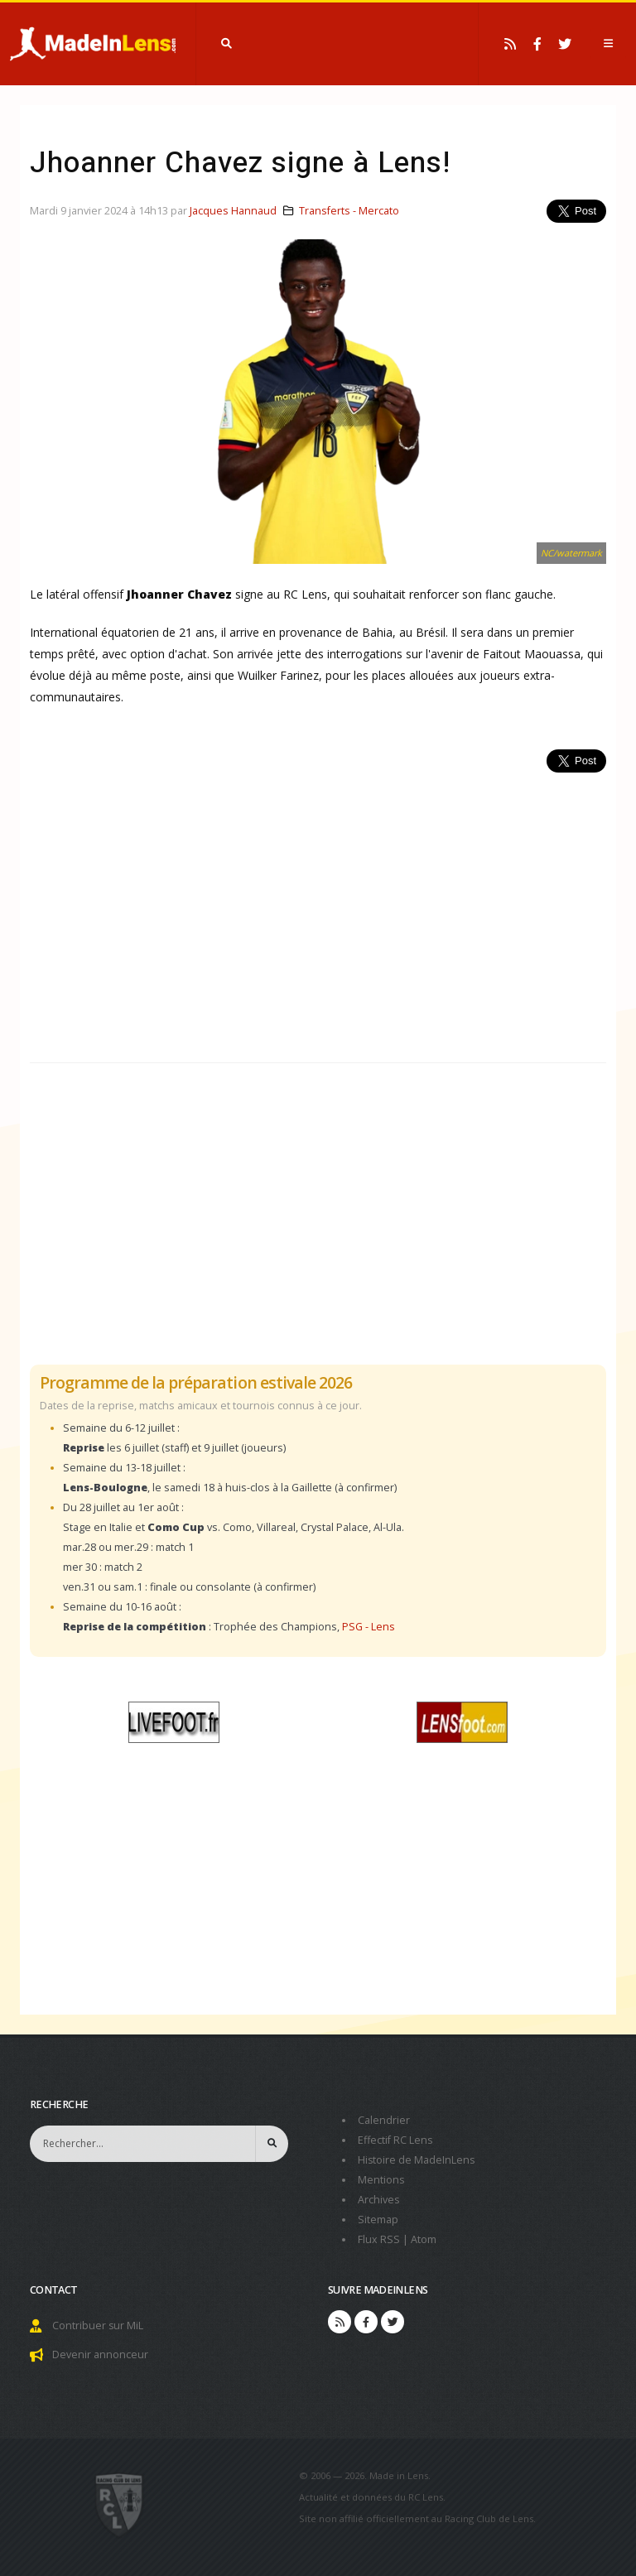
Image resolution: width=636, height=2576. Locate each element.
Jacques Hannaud (233, 211)
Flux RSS (379, 2239)
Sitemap (378, 2219)
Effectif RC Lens (395, 2140)
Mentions (381, 2180)
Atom (423, 2239)
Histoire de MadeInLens (417, 2160)
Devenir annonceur (100, 2354)
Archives (379, 2200)
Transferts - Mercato (349, 211)
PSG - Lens (368, 1627)
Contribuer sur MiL (98, 2325)
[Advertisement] (318, 908)
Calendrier (384, 2120)
